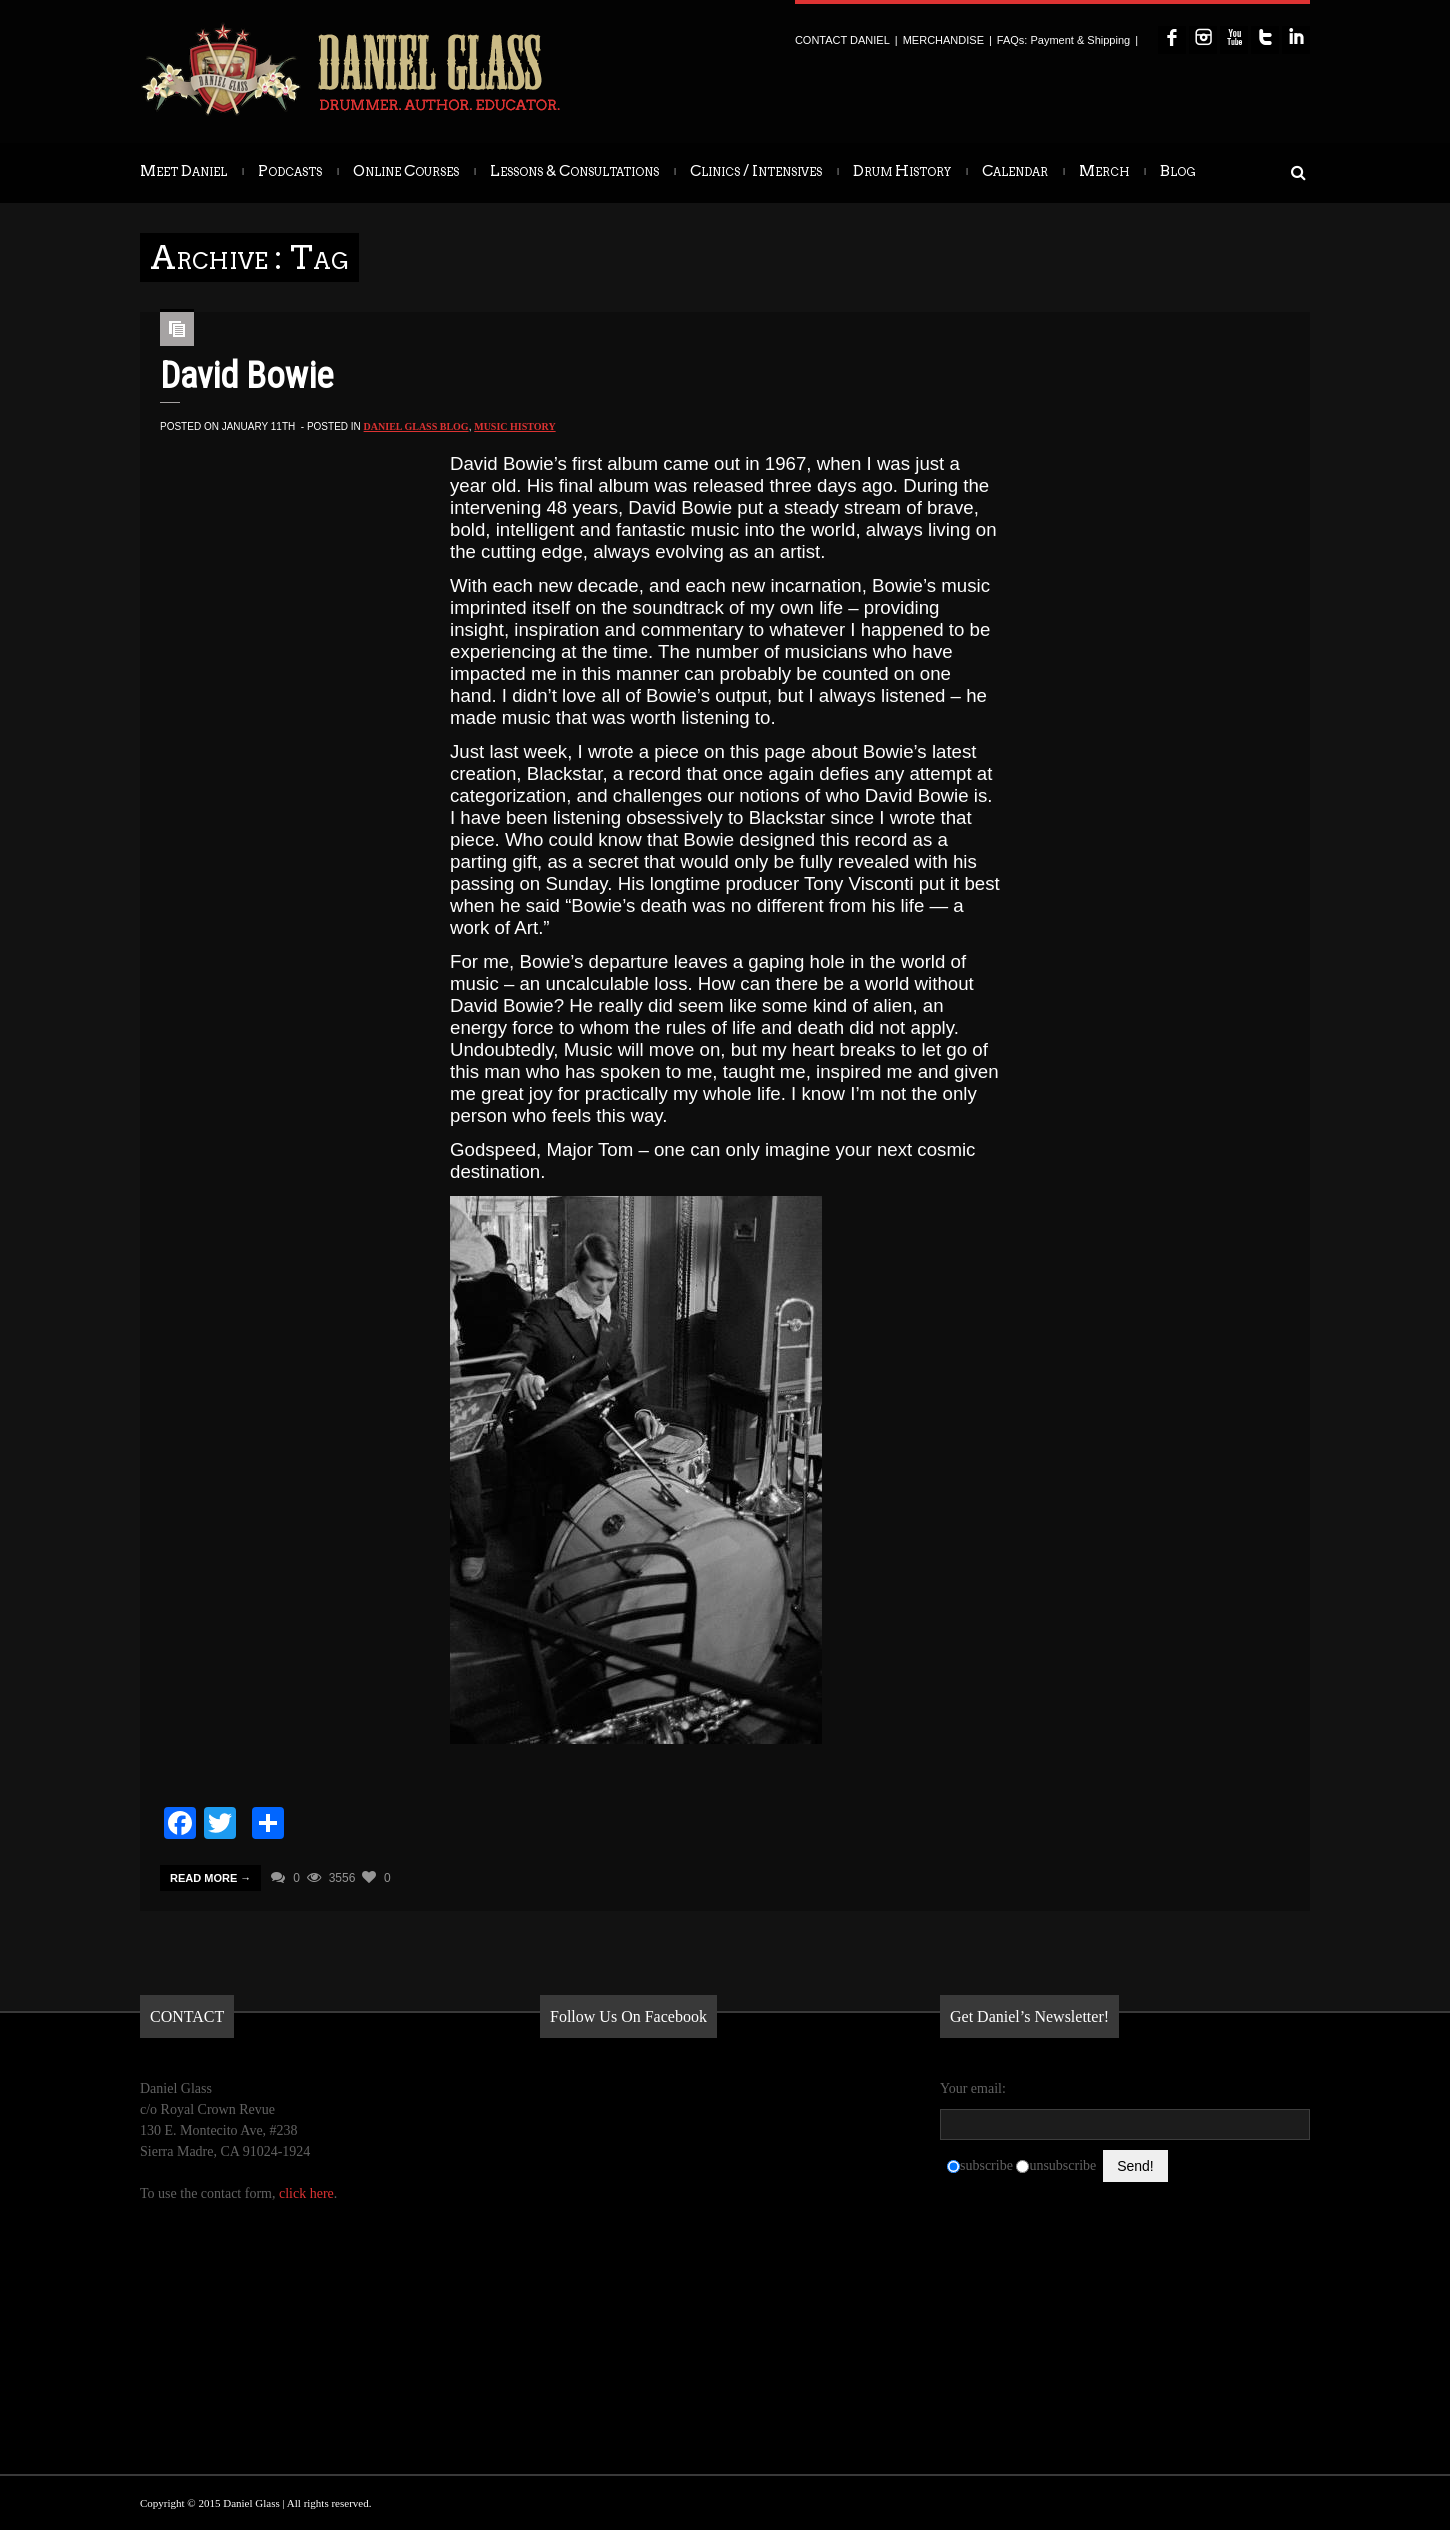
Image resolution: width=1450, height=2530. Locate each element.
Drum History (902, 171)
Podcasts (290, 171)
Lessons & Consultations (574, 171)
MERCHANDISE (943, 40)
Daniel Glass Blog (416, 426)
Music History (514, 426)
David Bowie (246, 376)
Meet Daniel (183, 171)
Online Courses (406, 171)
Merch (1104, 171)
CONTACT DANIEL (842, 40)
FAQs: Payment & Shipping (1063, 40)
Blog (1178, 171)
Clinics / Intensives (756, 171)
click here (306, 2193)
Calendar (1015, 171)
